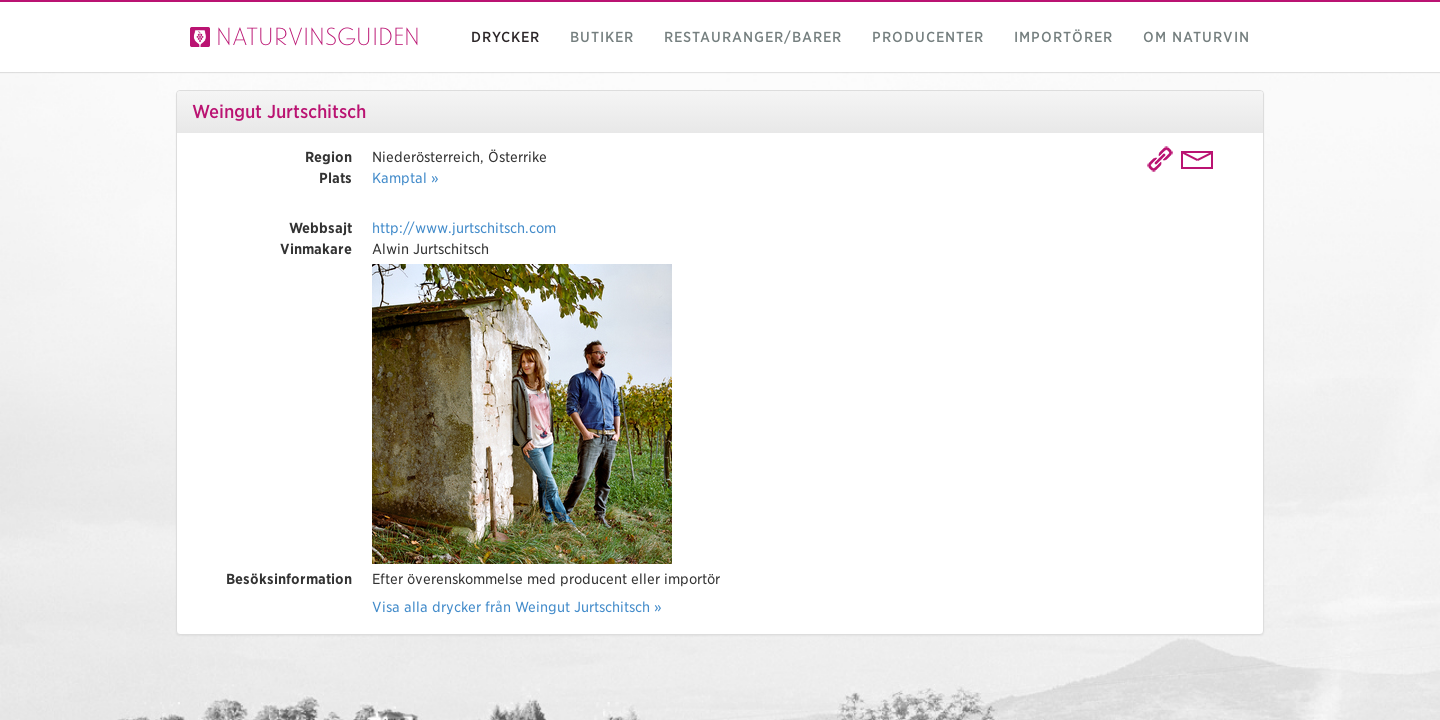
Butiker (602, 37)
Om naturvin (1196, 37)
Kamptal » (405, 178)
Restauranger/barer (753, 37)
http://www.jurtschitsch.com (464, 228)
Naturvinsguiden (305, 36)
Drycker (505, 37)
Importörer (1063, 37)
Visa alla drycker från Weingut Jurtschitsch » (517, 607)
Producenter (928, 37)
